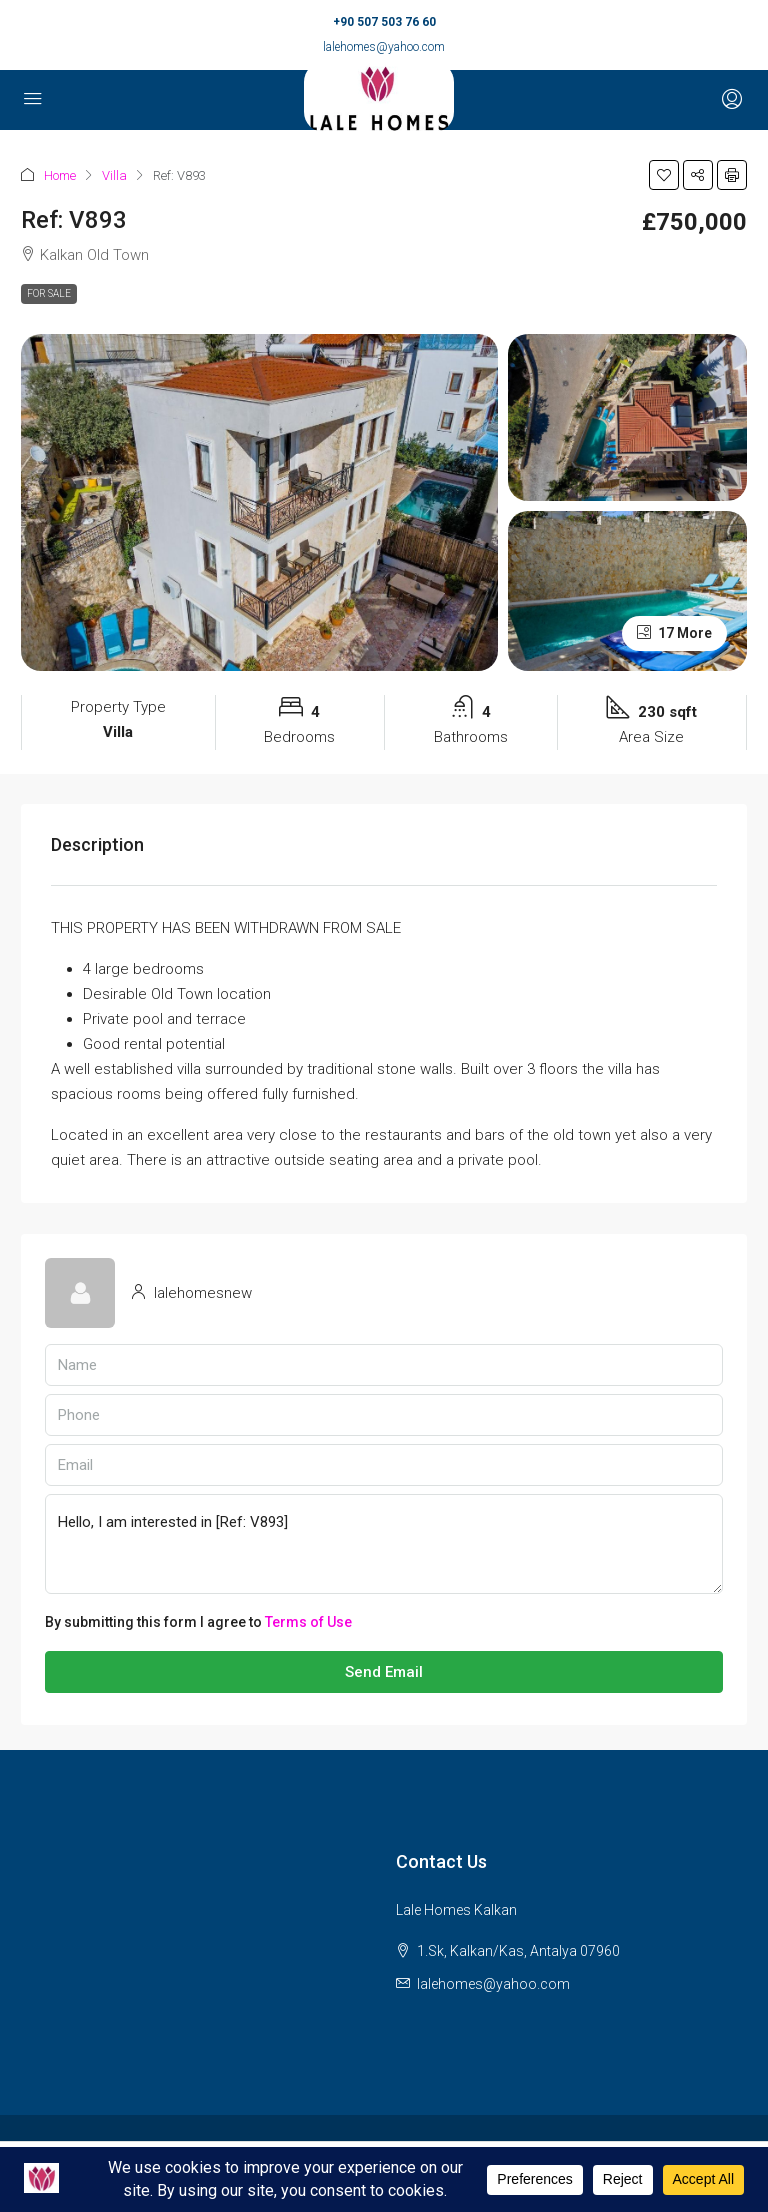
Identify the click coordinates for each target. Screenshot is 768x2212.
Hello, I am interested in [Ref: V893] (384, 1544)
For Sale (49, 293)
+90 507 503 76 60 (384, 22)
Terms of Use (308, 1622)
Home (60, 175)
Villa (114, 175)
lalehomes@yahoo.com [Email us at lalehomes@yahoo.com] (493, 1984)
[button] (664, 175)
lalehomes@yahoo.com (384, 47)
